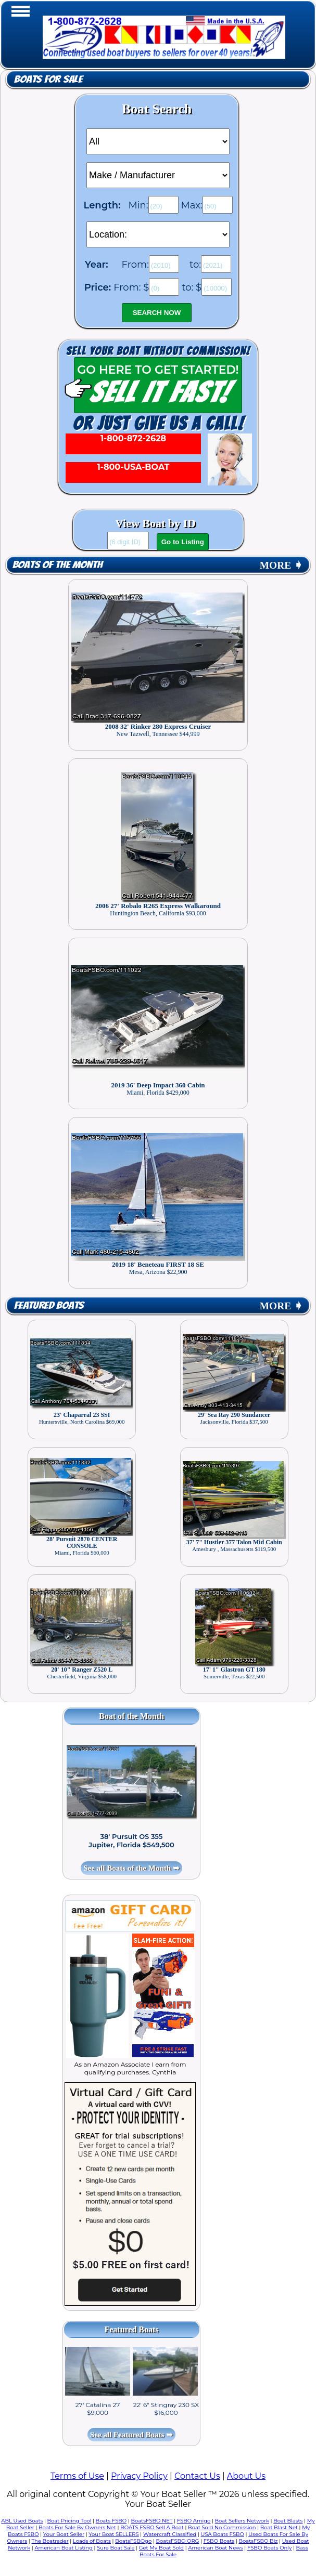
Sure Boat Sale (116, 2547)
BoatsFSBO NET (151, 2520)
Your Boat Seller (63, 2534)
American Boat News (215, 2547)
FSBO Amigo (194, 2520)
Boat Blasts (287, 2520)
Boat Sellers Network (242, 2520)
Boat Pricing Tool (69, 2520)
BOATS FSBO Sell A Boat (152, 2527)
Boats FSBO (111, 2520)
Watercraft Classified (169, 2534)
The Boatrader (49, 2541)
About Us (246, 2476)
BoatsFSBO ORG (177, 2541)
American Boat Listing (63, 2547)
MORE (281, 565)
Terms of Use (77, 2476)
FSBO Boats (219, 2541)
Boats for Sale (48, 79)
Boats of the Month (57, 565)
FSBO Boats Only (269, 2547)
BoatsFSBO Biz (257, 2541)
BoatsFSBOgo (133, 2541)
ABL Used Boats (22, 2520)
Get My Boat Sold (161, 2547)
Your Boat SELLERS (113, 2534)
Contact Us (197, 2476)
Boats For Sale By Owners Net (77, 2527)
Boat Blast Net (279, 2527)
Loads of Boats (92, 2541)
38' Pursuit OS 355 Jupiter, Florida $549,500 (131, 1840)
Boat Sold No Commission (222, 2527)
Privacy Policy (139, 2476)
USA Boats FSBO (222, 2534)
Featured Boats (49, 1305)
